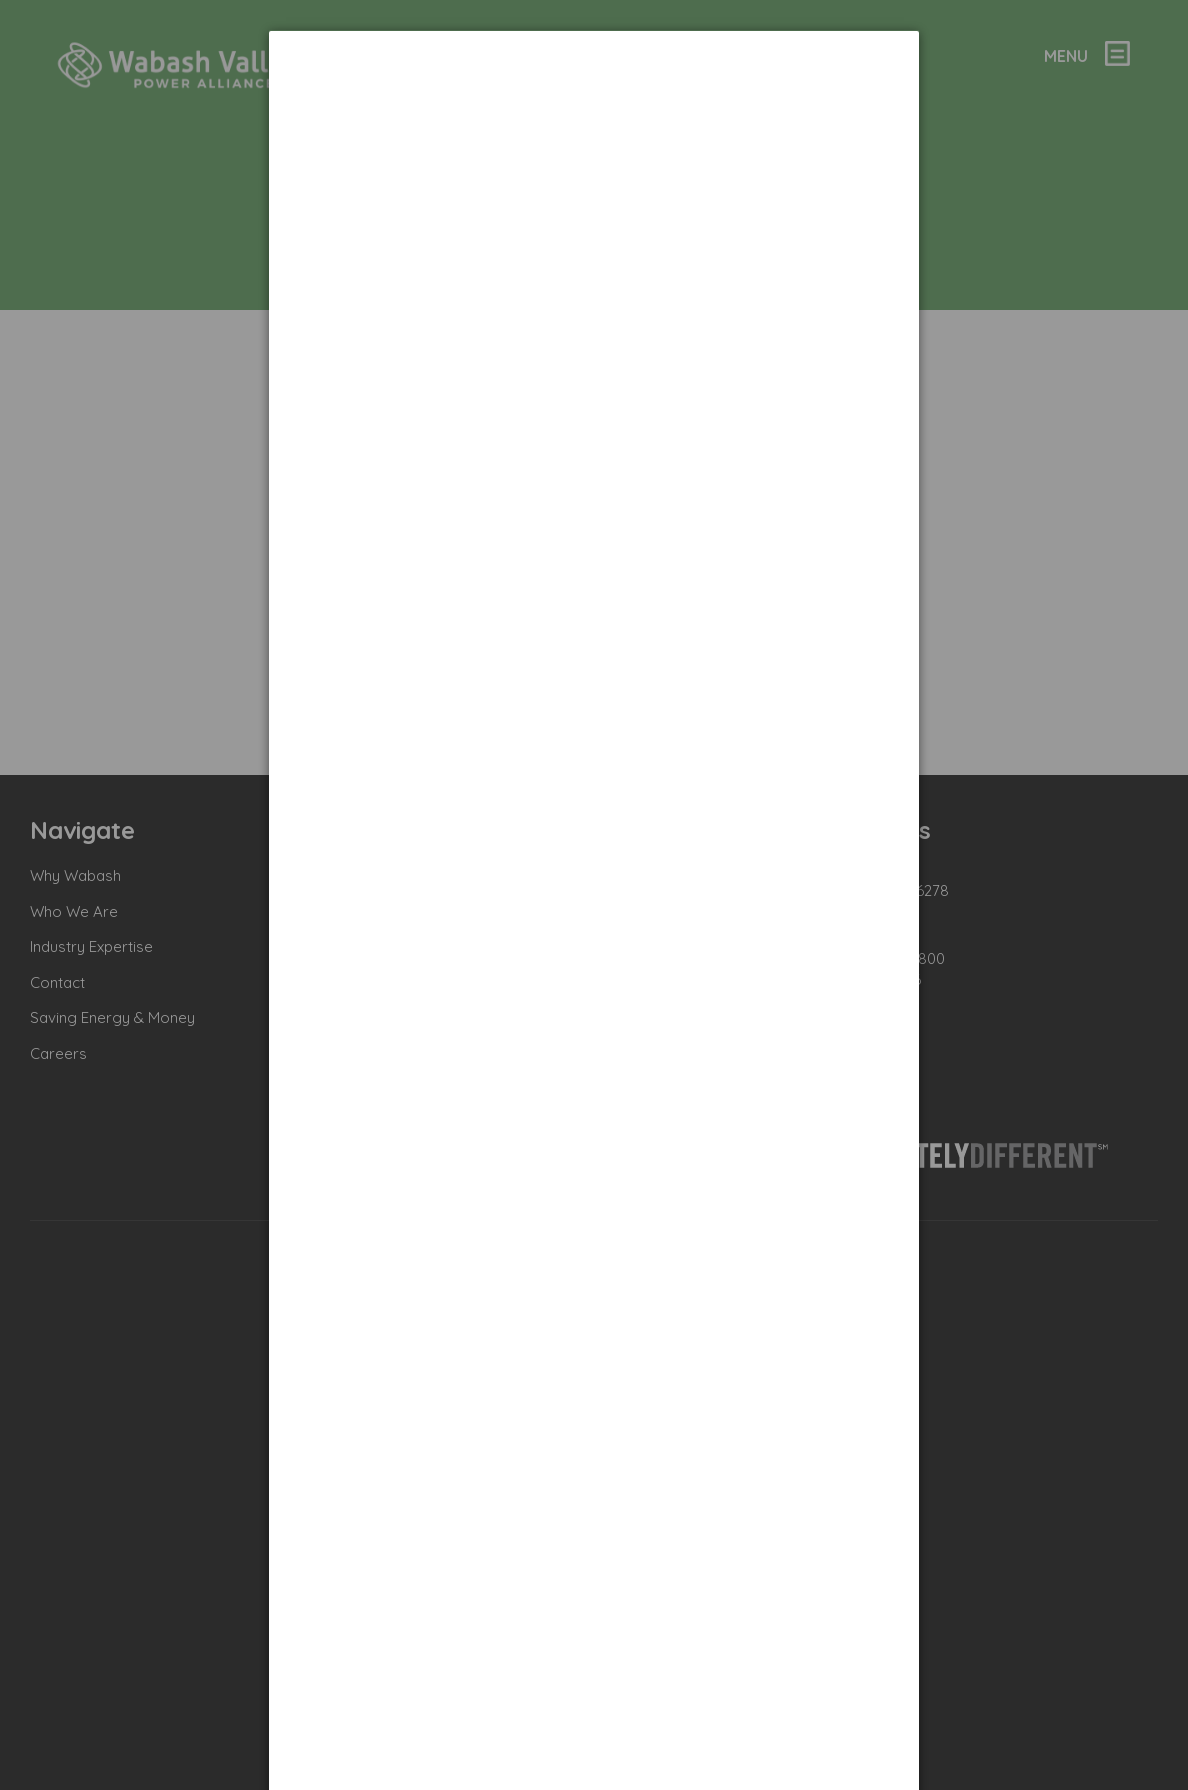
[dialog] (594, 105)
